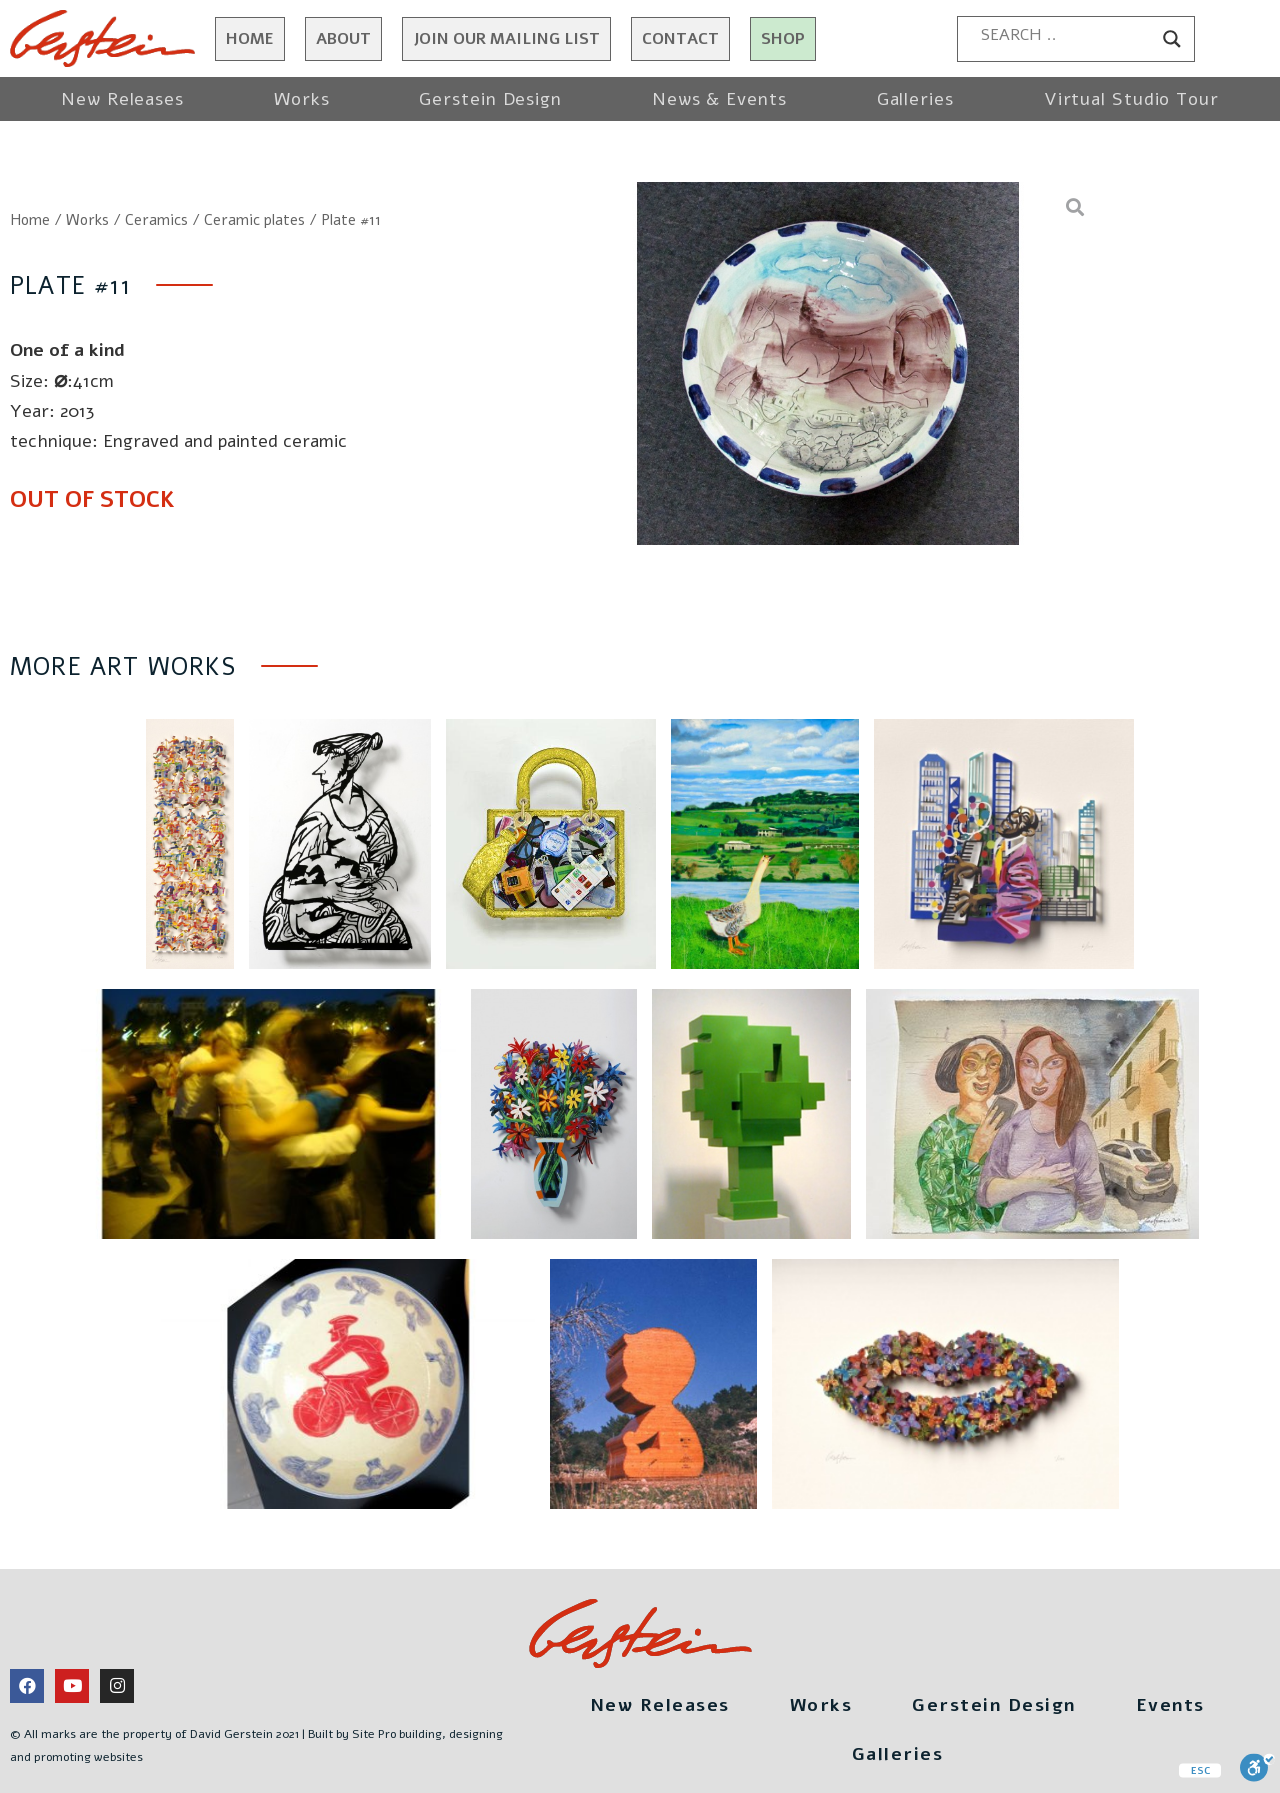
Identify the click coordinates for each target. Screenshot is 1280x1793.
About (343, 39)
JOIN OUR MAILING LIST (506, 39)
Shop (783, 39)
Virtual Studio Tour (1131, 99)
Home (250, 39)
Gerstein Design (490, 99)
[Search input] (1067, 35)
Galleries (915, 99)
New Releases (122, 99)
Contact (680, 39)
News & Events (719, 99)
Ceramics (156, 220)
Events (1170, 1705)
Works (302, 99)
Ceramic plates (254, 220)
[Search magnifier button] (1172, 39)
